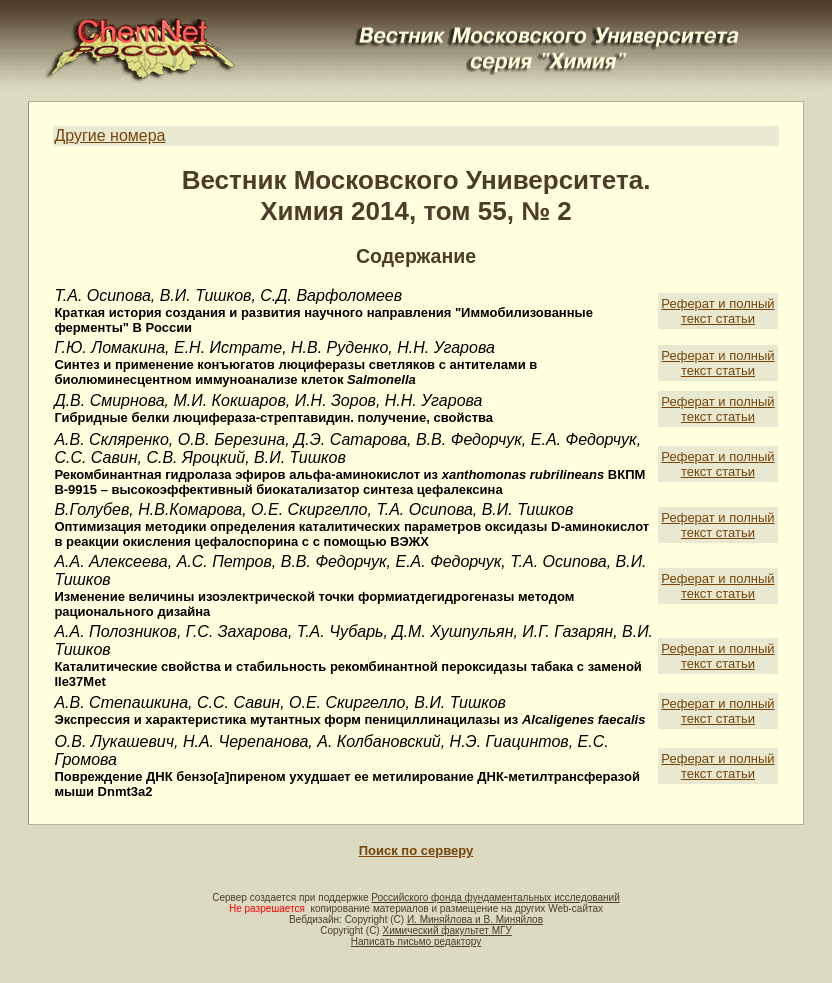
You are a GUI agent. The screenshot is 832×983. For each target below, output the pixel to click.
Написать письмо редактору (416, 941)
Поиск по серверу (416, 850)
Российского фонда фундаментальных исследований (495, 897)
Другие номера (109, 135)
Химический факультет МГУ (446, 930)
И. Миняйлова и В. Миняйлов (475, 919)
